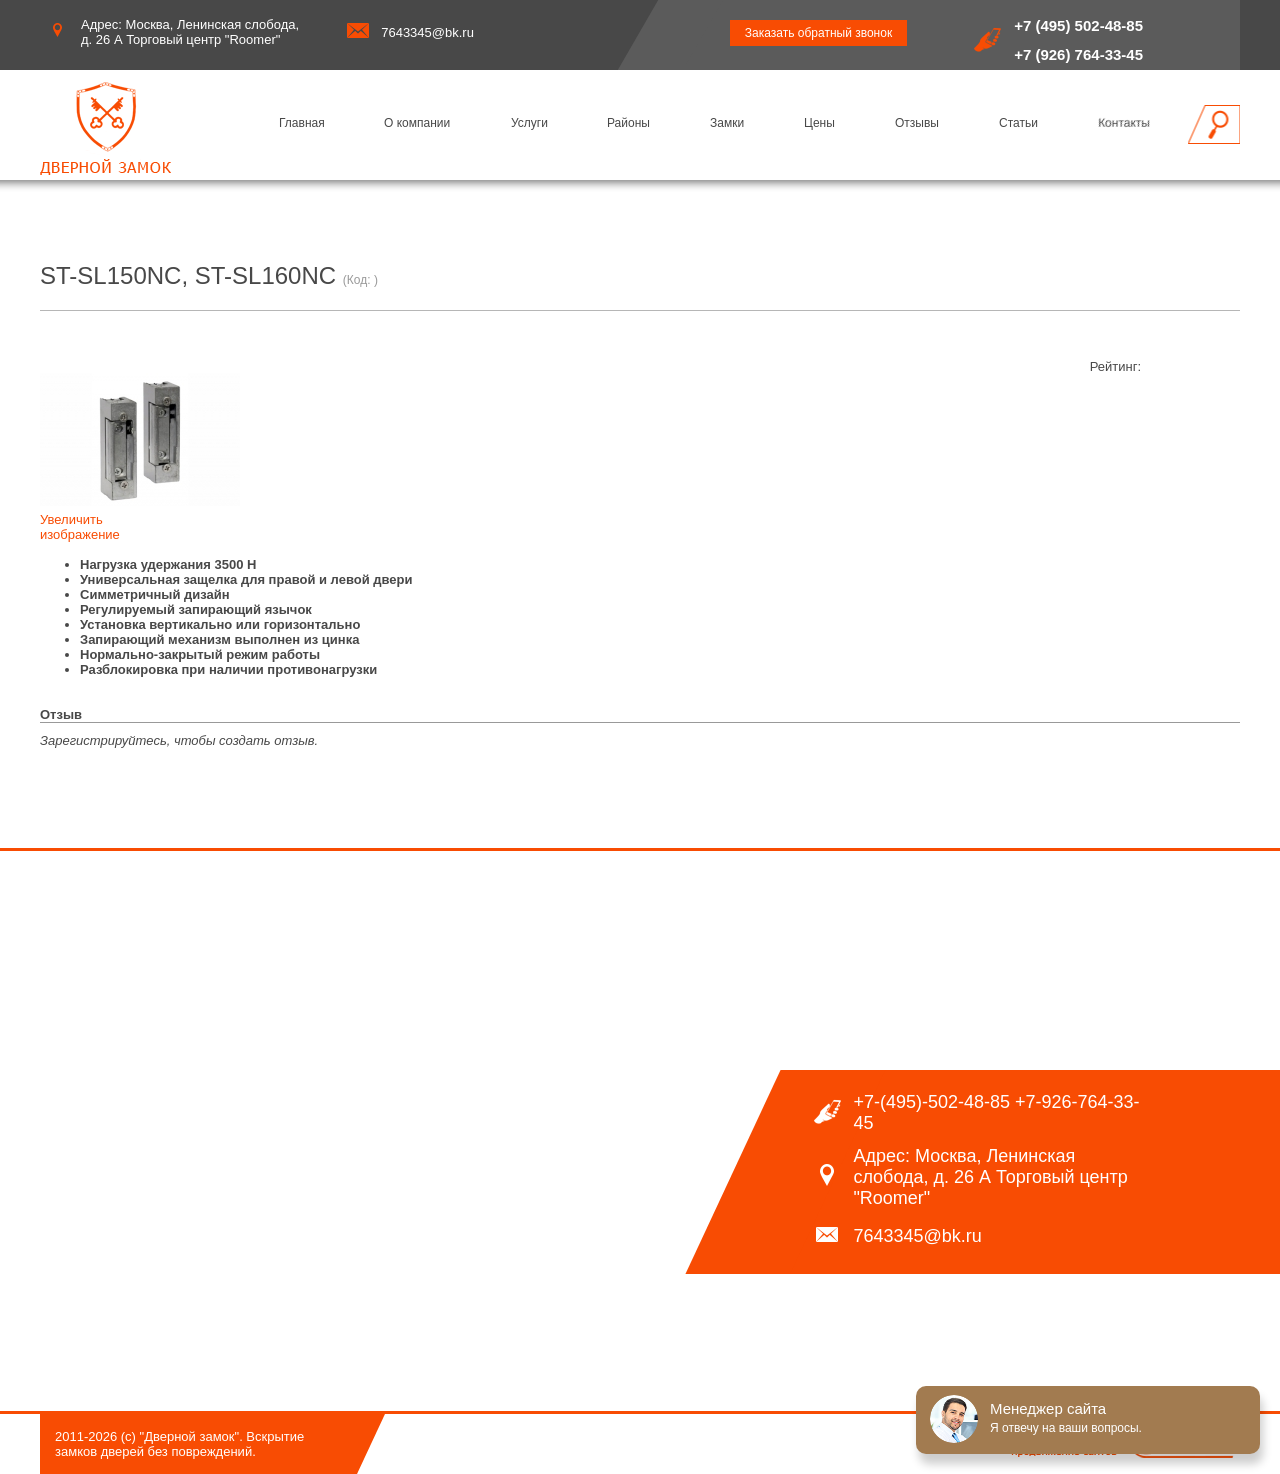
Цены (819, 123)
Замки (727, 123)
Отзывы (917, 123)
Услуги (529, 123)
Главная (302, 123)
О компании (417, 123)
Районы (628, 123)
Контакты (1124, 123)
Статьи (1018, 123)
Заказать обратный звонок (818, 33)
